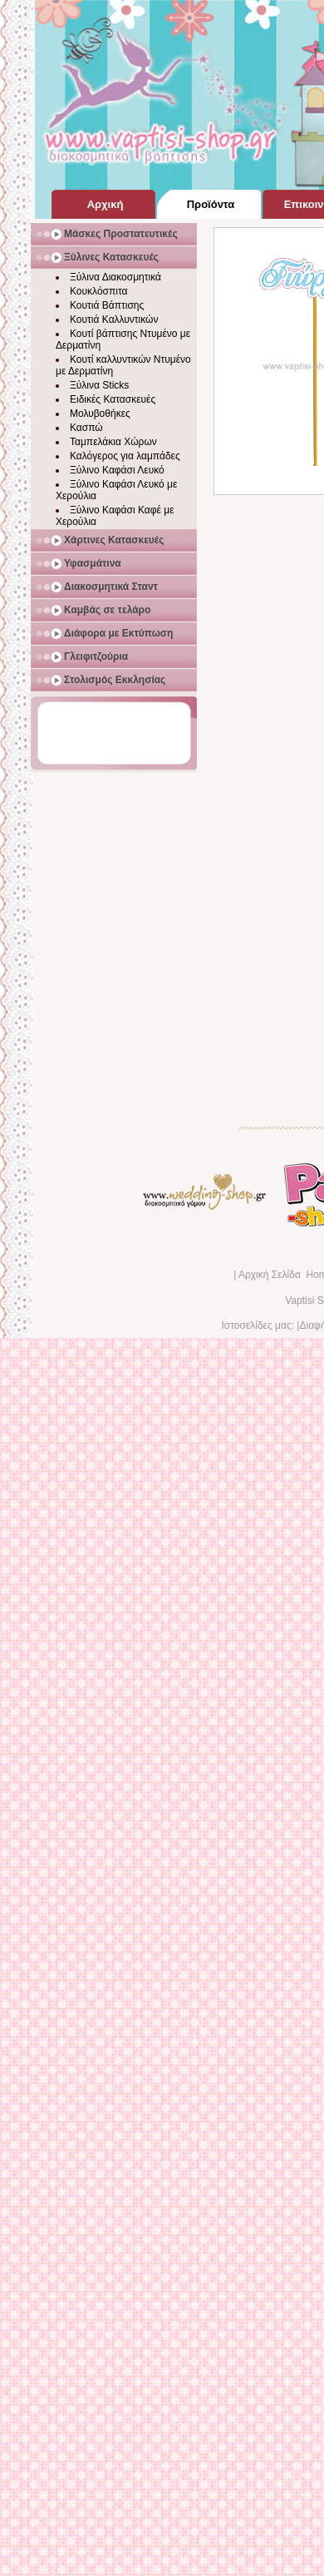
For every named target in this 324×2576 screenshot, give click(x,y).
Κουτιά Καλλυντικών (114, 319)
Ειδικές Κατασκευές (112, 399)
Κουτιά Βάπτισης (107, 305)
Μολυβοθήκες (100, 413)
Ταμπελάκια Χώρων (113, 442)
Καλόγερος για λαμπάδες (125, 456)
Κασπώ (86, 427)
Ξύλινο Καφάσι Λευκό (117, 470)
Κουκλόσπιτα (98, 291)
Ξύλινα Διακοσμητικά (115, 277)
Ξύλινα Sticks (99, 385)
